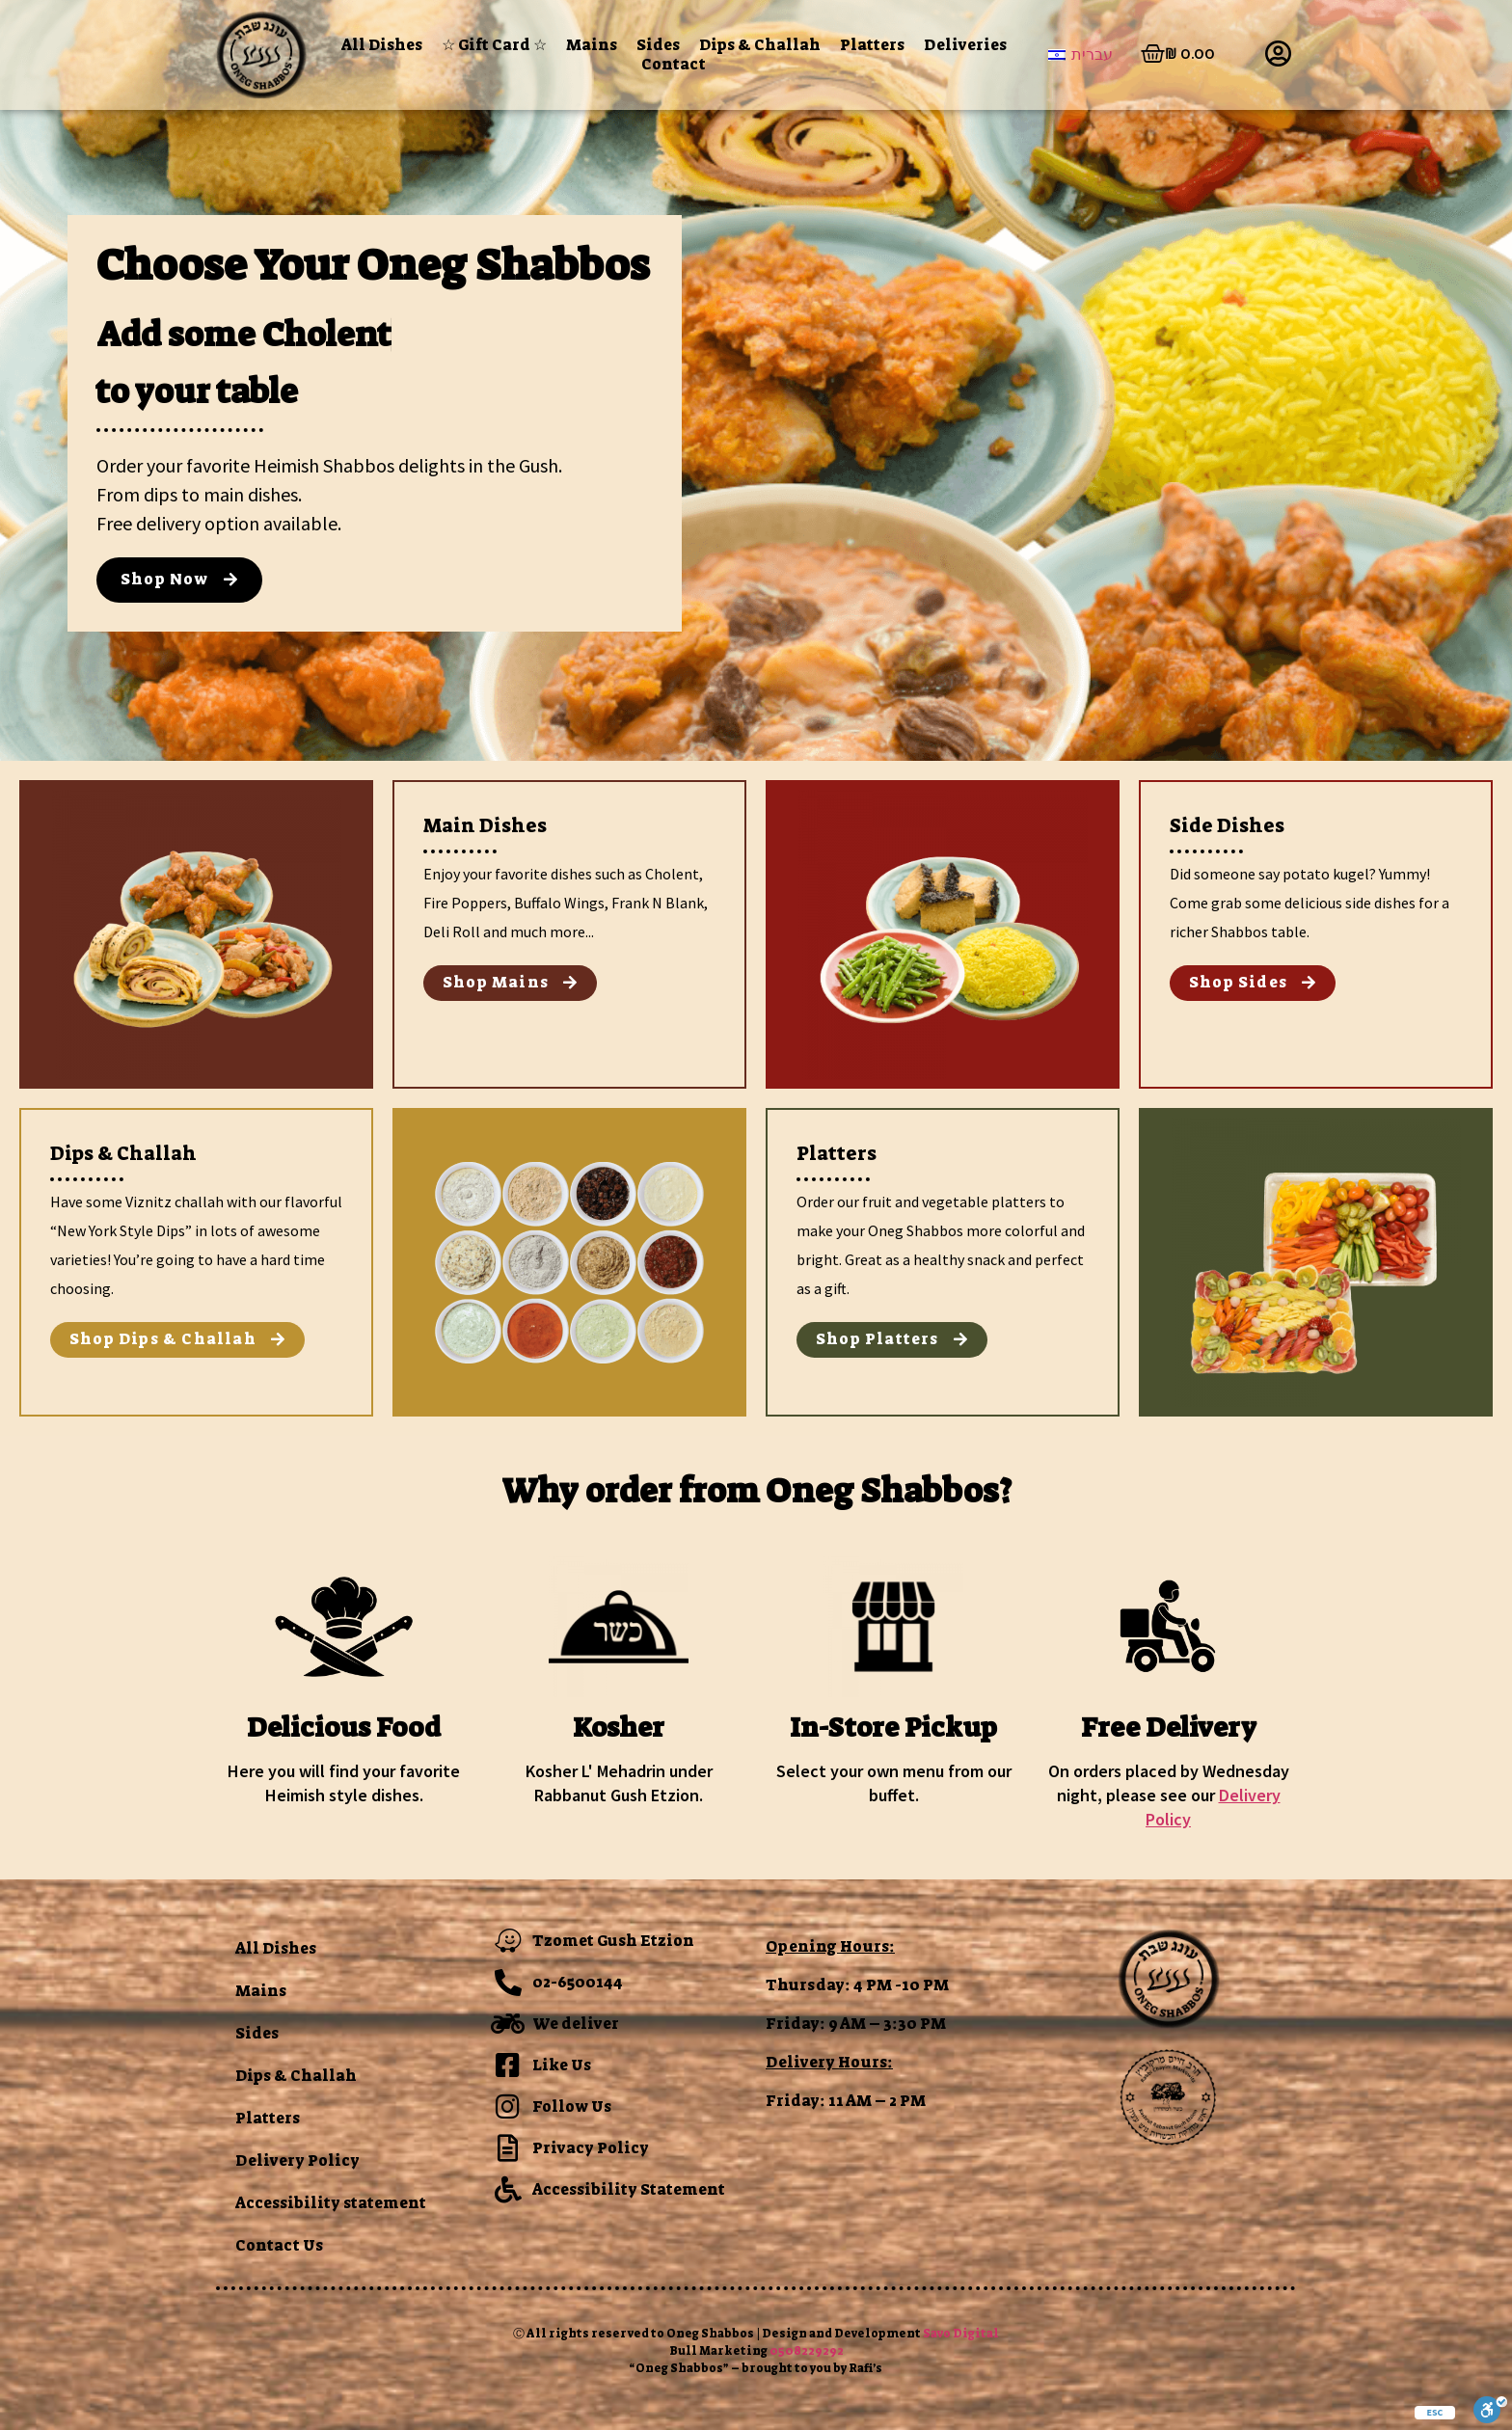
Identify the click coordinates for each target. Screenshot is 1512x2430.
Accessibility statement (330, 2203)
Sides (658, 45)
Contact (673, 64)
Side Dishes (1227, 825)
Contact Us (279, 2245)
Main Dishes (485, 825)
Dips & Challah (760, 45)
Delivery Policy (297, 2160)
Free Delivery (1168, 1727)
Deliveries (965, 45)
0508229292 (807, 2351)
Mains (591, 45)
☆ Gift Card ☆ (494, 45)
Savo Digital (961, 2333)
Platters (872, 45)
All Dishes (381, 45)
